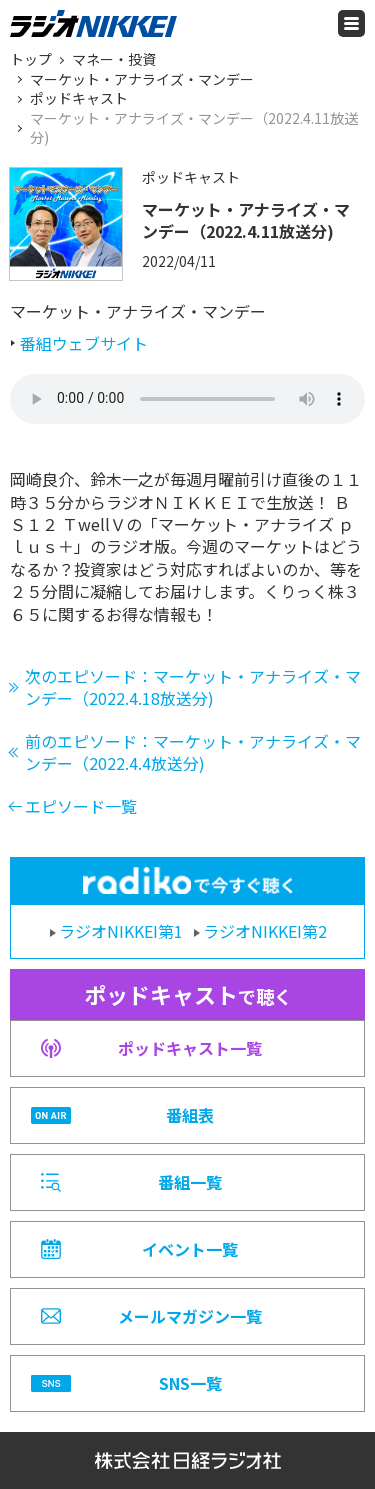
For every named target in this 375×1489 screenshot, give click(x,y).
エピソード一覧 (81, 806)
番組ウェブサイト (84, 343)
